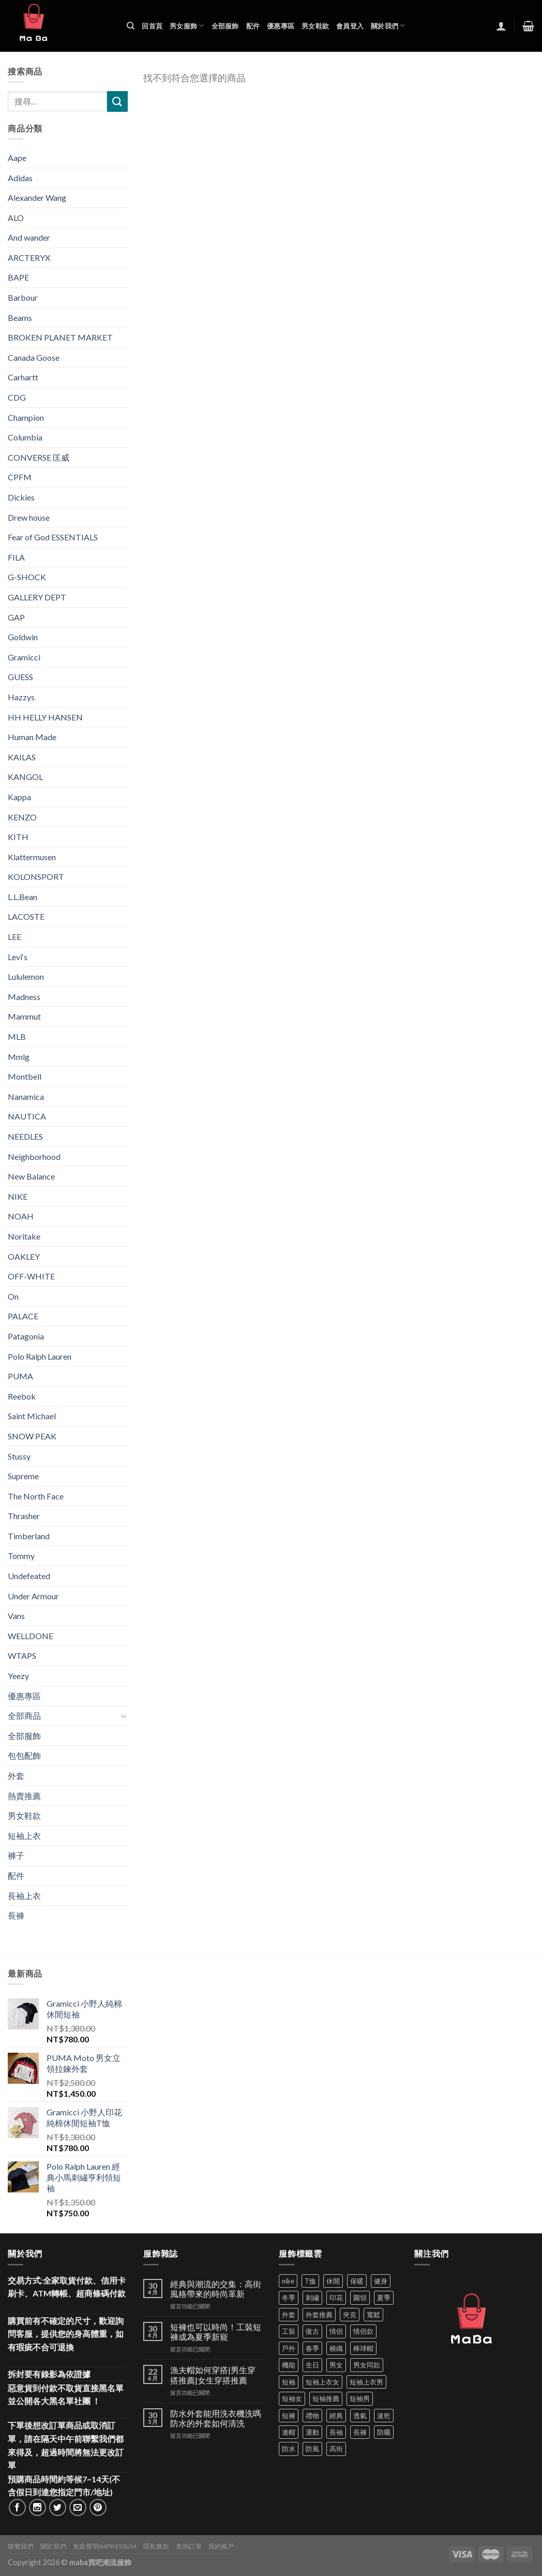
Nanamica (26, 1096)
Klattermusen (32, 857)
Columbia (25, 437)
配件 (253, 26)
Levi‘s (17, 957)
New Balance (31, 1176)
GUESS (20, 677)
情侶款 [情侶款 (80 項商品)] (363, 2331)
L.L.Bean (22, 897)
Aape (17, 158)
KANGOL (25, 777)
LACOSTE (26, 916)
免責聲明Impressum (105, 2546)
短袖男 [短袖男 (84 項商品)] (360, 2398)
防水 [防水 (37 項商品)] (288, 2449)
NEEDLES (25, 1136)
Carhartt (23, 377)
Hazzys (21, 697)
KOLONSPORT (36, 876)
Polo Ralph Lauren (39, 1356)
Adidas (20, 178)
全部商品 (24, 1715)
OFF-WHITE (31, 1276)
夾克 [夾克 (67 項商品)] (349, 2314)
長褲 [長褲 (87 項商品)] (360, 2432)
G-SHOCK (27, 577)
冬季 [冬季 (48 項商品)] (288, 2297)
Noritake (24, 1236)
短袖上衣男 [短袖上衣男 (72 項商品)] (366, 2382)
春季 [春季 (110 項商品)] (312, 2348)
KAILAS (22, 757)
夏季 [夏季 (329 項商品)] (383, 2297)
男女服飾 (187, 26)
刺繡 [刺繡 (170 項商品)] (312, 2297)
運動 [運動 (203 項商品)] (312, 2432)
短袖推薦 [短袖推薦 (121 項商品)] (325, 2398)
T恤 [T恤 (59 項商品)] (310, 2281)
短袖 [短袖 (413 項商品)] (288, 2382)
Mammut (24, 1016)
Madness (24, 997)
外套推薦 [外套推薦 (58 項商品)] (319, 2314)
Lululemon (26, 976)
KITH (18, 837)
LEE (14, 936)
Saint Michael (32, 1416)
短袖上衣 (24, 1836)
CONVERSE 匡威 (38, 457)
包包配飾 (24, 1755)
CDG (17, 397)
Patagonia (26, 1336)
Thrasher (24, 1516)
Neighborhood (34, 1156)
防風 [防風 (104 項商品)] (312, 2449)
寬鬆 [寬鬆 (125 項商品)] (373, 2314)
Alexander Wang (37, 197)
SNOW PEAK (32, 1436)
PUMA (20, 1376)
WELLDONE (30, 1636)
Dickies (21, 497)
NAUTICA (27, 1116)
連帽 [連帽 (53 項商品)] (288, 2432)
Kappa (19, 797)
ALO (16, 218)
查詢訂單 (189, 2546)
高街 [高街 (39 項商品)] (336, 2449)
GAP (16, 617)
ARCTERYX (29, 257)
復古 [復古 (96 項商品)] (312, 2331)
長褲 (16, 1915)
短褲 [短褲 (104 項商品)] (288, 2415)
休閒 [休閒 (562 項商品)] (333, 2281)
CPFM (20, 477)
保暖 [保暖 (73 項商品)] (357, 2281)
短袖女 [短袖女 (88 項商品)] (292, 2398)
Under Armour (33, 1596)
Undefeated (29, 1576)
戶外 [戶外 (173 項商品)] (288, 2348)
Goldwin (23, 637)
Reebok (22, 1396)
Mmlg (18, 1057)
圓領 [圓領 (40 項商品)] (360, 2297)
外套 (16, 1775)
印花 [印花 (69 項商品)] (336, 2297)
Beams (20, 317)
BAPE (18, 277)
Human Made (32, 737)
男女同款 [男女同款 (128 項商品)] (366, 2365)
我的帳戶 (221, 2546)
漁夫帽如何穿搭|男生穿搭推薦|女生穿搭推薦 (212, 2374)
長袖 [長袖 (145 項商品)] (336, 2432)
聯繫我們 (21, 2546)
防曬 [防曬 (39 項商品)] (383, 2432)
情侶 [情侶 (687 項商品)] (336, 2331)
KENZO (22, 817)
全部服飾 (225, 26)
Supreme (23, 1476)
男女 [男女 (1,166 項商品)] (336, 2365)
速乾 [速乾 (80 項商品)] (383, 2415)
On (13, 1296)
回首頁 (152, 26)
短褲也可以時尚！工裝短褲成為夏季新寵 (215, 2332)
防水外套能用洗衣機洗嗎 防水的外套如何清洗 (215, 2418)
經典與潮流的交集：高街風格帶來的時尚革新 (215, 2289)
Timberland (29, 1536)
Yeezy (18, 1676)
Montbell (24, 1076)
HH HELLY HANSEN (45, 717)
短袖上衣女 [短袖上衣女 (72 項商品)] (322, 2382)
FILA (16, 557)
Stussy (19, 1456)
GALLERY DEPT (37, 597)
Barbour (23, 297)
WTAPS (22, 1655)
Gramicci (24, 657)
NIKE (17, 1196)
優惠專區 (280, 26)
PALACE (23, 1316)
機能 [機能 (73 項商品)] (288, 2365)
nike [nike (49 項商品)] (288, 2281)
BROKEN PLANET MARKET (60, 337)
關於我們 (388, 26)
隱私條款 (156, 2546)
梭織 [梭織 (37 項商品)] (336, 2348)
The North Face (36, 1496)
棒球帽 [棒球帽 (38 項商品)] (363, 2348)
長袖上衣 (24, 1896)
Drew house (29, 517)
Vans (16, 1616)
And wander (29, 237)
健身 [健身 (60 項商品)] (380, 2281)
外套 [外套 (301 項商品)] (288, 2314)
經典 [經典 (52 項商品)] (336, 2415)
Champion (26, 417)
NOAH (21, 1216)
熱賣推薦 (24, 1796)
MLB (17, 1036)
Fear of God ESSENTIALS (53, 537)
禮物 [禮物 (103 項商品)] (312, 2415)
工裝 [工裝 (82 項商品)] (288, 2331)
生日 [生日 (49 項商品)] (312, 2365)
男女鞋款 (315, 26)
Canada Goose (33, 357)
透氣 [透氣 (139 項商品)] (360, 2415)
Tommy (21, 1556)
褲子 (16, 1855)
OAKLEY (24, 1256)
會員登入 (350, 26)
